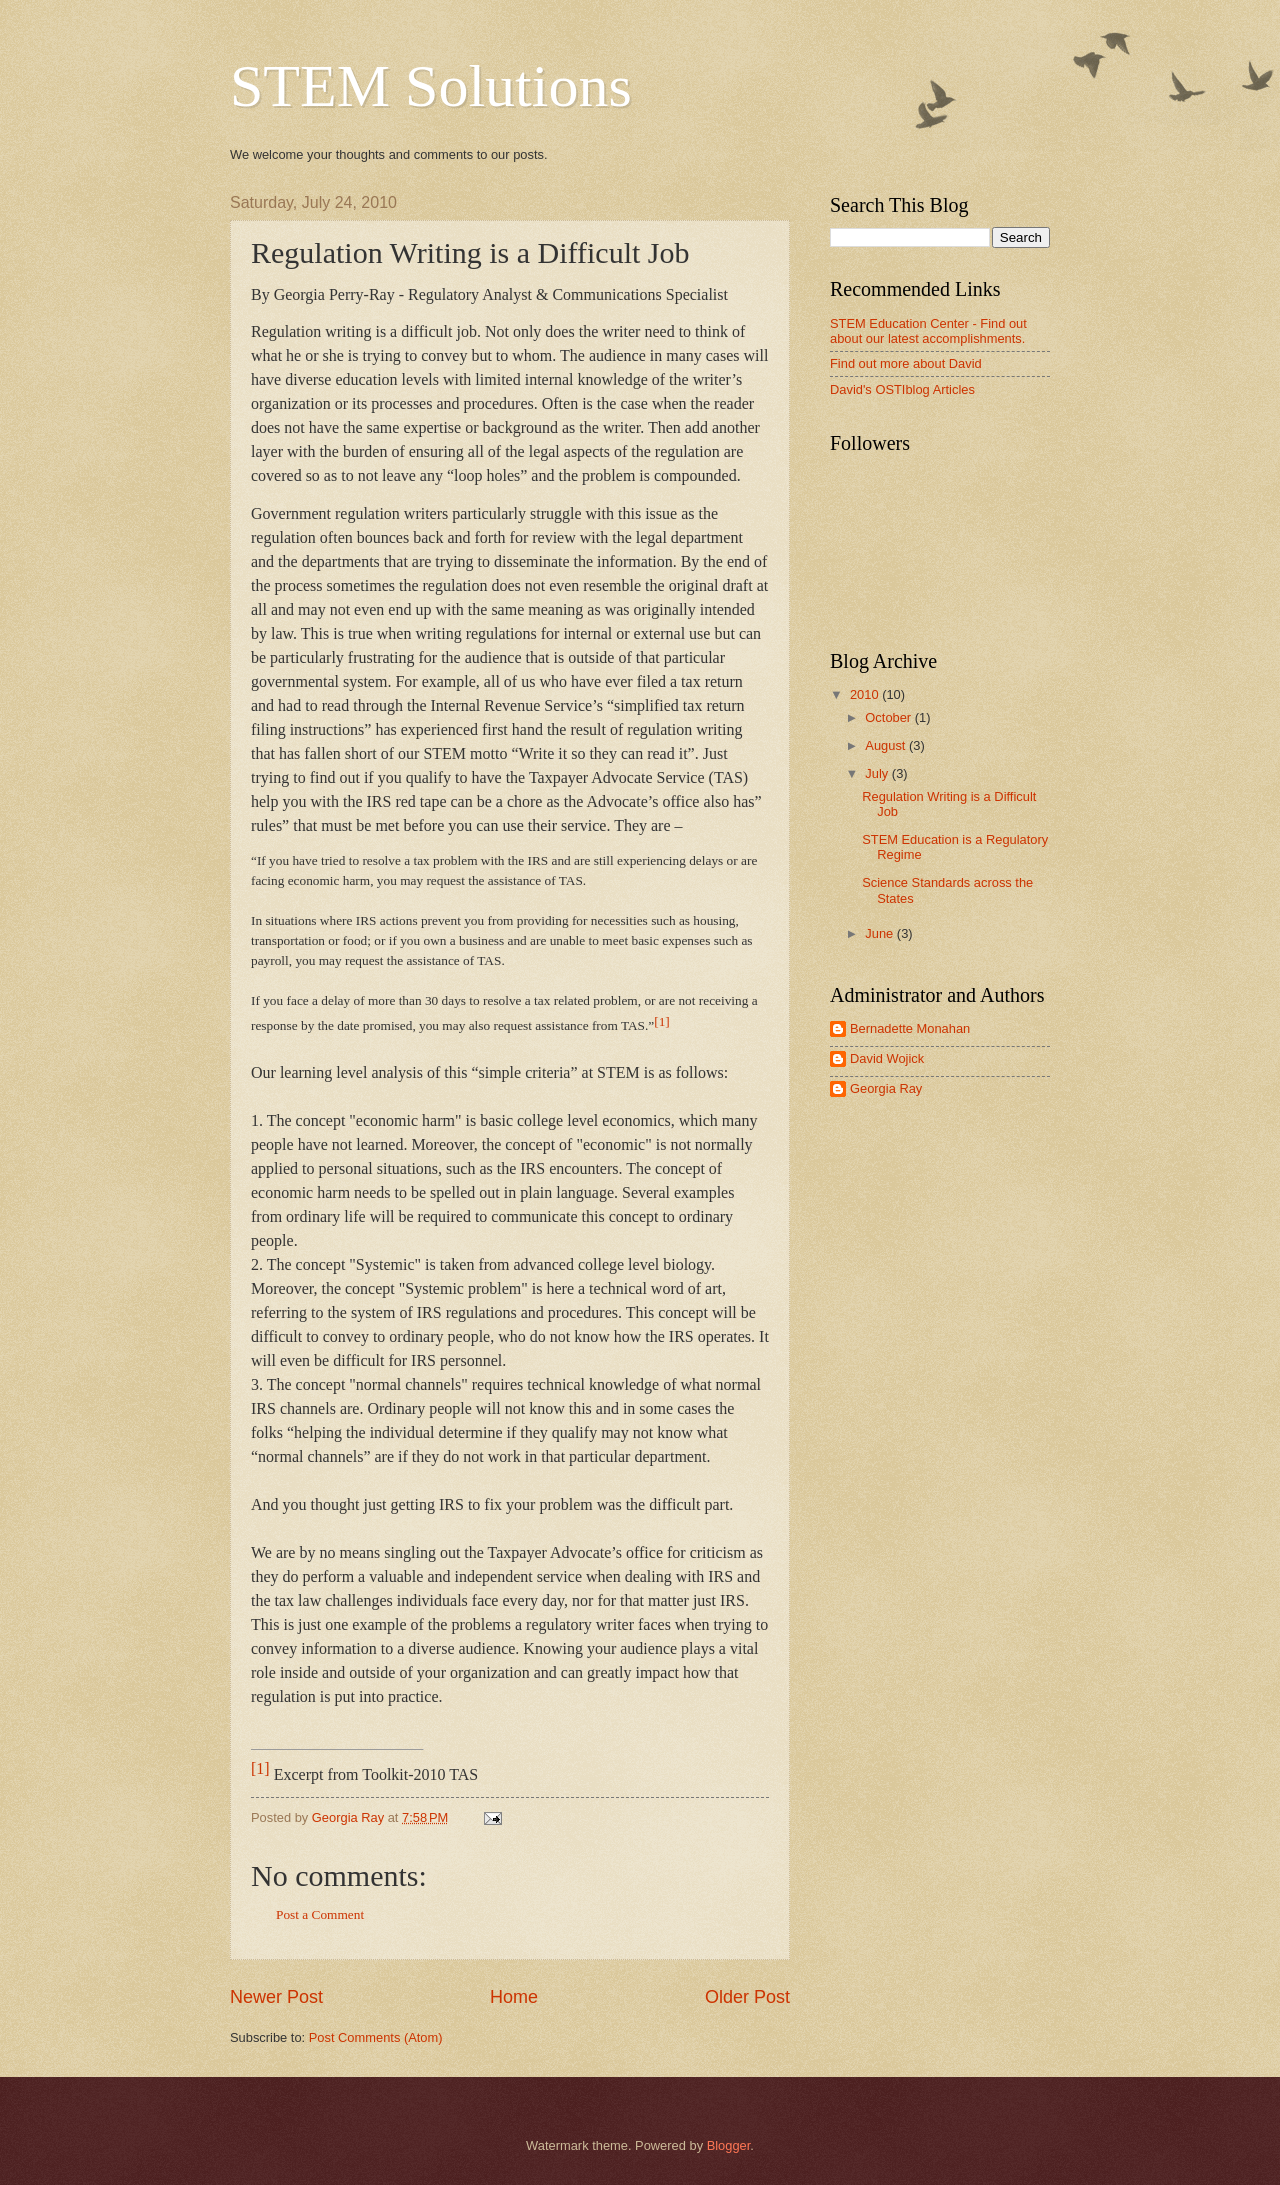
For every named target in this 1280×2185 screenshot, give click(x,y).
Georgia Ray (886, 1088)
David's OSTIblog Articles (902, 389)
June (881, 933)
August (887, 745)
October (889, 717)
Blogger (729, 2145)
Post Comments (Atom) (376, 2037)
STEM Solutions (431, 86)
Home (514, 1997)
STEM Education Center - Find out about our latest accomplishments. (928, 331)
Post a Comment (320, 1914)
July (878, 773)
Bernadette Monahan (910, 1028)
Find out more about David (906, 363)
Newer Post (276, 1997)
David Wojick (887, 1058)
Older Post (747, 1997)
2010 (866, 694)
